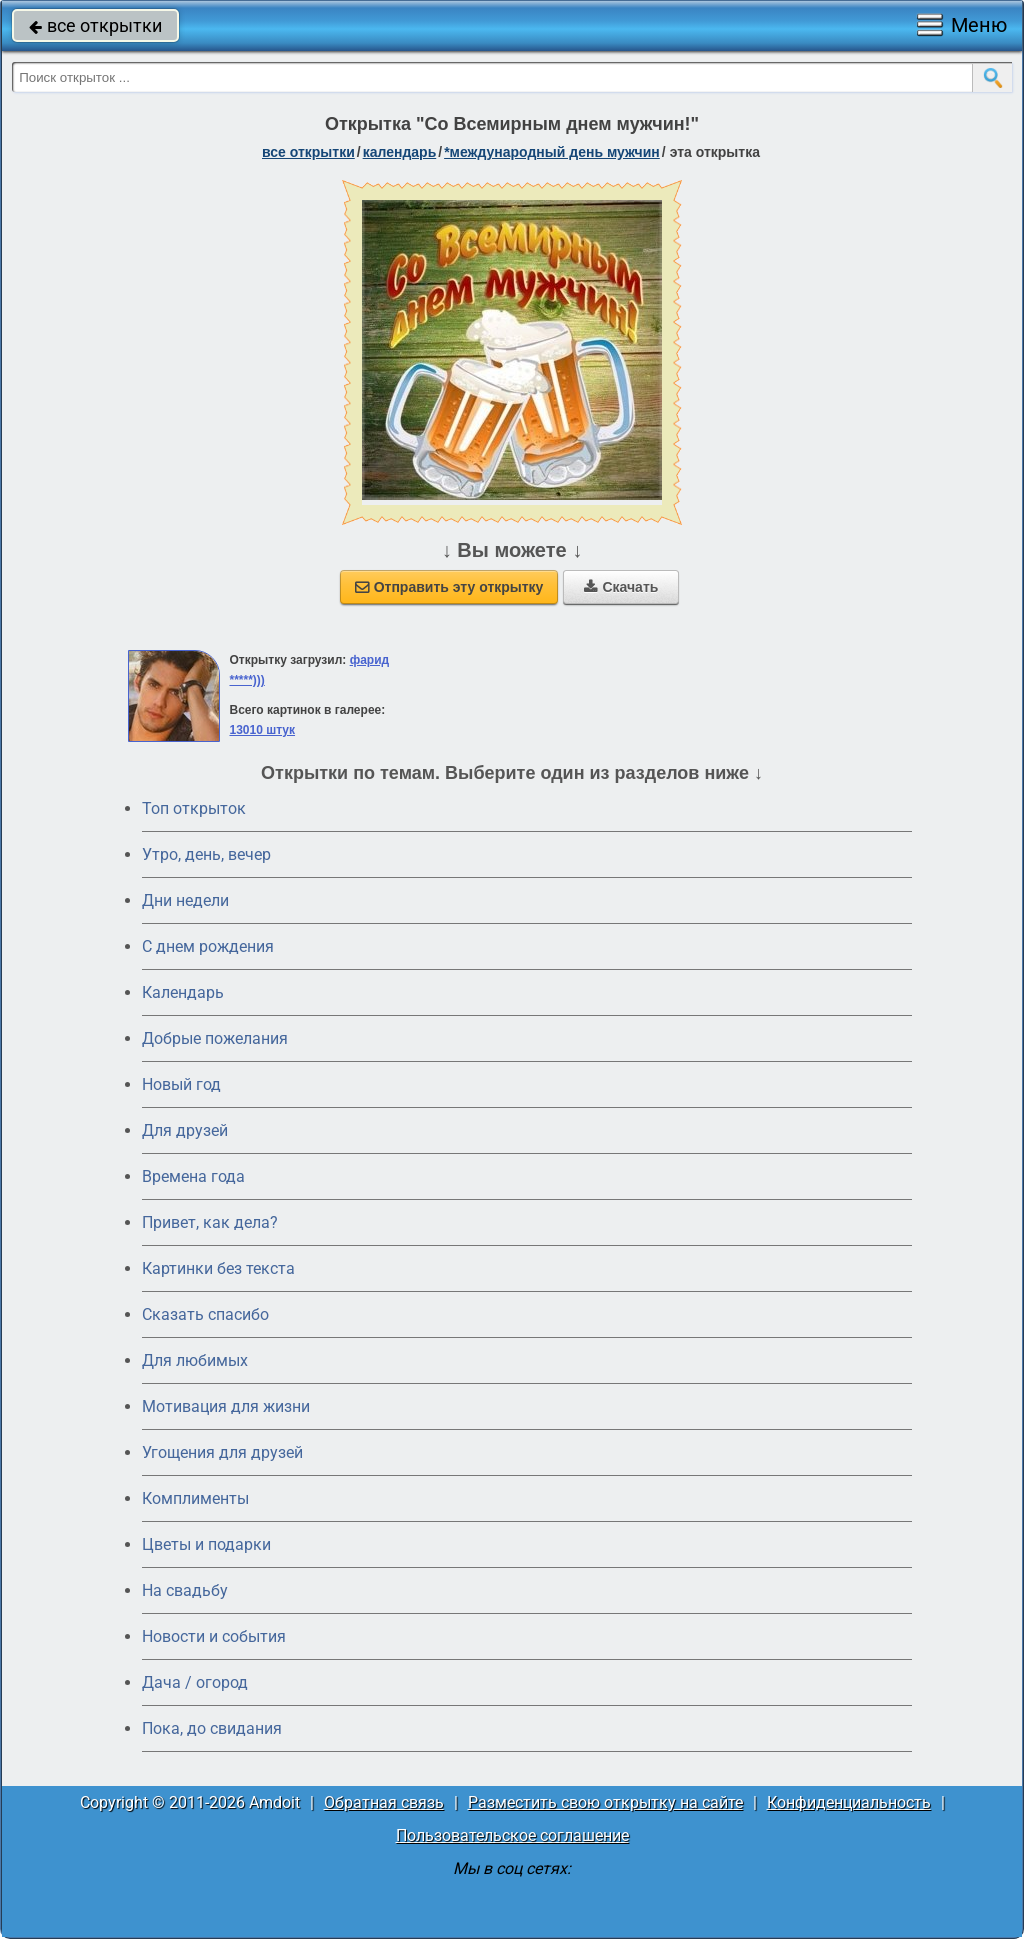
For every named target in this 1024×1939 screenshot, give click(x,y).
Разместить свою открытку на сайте (605, 1802)
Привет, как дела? (210, 1222)
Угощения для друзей (222, 1452)
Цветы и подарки (206, 1544)
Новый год (181, 1084)
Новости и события (214, 1636)
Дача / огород (195, 1682)
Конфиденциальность (849, 1802)
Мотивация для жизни (226, 1406)
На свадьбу (185, 1590)
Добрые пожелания (215, 1038)
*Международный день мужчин (552, 152)
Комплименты (195, 1498)
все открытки (95, 25)
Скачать (621, 587)
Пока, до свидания (212, 1728)
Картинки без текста (218, 1268)
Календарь (400, 152)
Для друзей (185, 1130)
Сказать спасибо (205, 1314)
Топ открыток (194, 808)
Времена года (193, 1176)
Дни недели (185, 900)
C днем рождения (208, 946)
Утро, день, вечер (206, 854)
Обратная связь (384, 1802)
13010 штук (262, 730)
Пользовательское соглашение (512, 1835)
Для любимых (195, 1360)
